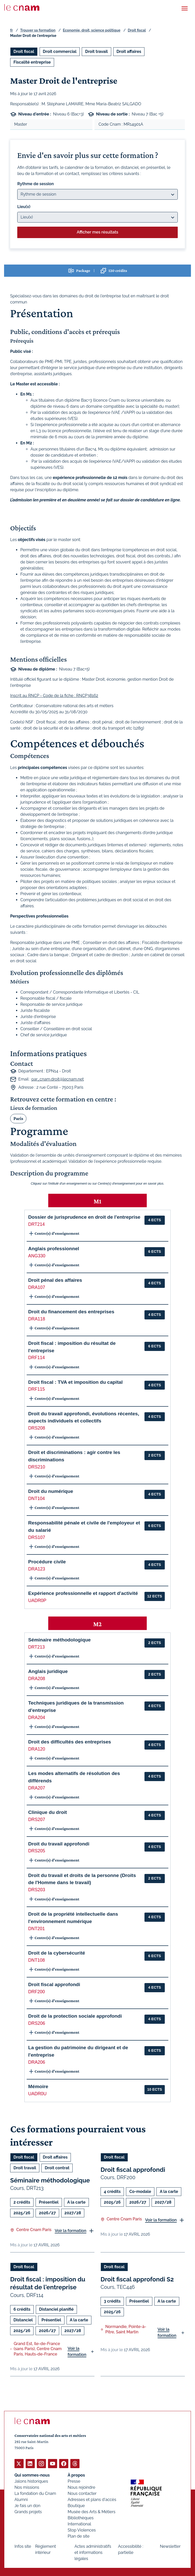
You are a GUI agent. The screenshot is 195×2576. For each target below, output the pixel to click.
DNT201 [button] (36, 1928)
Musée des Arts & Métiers (92, 2511)
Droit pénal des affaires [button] (55, 1280)
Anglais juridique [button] (48, 1671)
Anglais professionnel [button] (53, 1248)
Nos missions (26, 2487)
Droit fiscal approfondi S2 (137, 2279)
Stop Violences (82, 2529)
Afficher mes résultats (97, 232)
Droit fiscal (137, 30)
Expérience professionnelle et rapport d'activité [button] (83, 1593)
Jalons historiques (31, 2481)
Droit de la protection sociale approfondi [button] (75, 2016)
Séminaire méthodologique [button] (59, 1639)
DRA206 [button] (36, 2062)
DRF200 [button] (36, 1991)
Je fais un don (27, 2505)
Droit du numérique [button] (50, 1491)
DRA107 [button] (36, 1287)
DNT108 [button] (36, 1960)
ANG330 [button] (36, 1255)
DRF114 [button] (36, 1357)
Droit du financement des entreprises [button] (71, 1311)
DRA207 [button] (36, 1788)
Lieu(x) (23, 206)
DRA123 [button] (36, 1568)
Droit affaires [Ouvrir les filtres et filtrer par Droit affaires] (129, 51)
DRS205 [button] (36, 1850)
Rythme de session (35, 183)
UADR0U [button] (37, 2093)
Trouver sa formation (37, 30)
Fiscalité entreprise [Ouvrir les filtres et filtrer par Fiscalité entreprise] (32, 62)
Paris (18, 1118)
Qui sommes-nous (32, 2474)
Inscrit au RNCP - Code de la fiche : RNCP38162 (54, 695)
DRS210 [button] (36, 1466)
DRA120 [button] (36, 1749)
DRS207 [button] (36, 1819)
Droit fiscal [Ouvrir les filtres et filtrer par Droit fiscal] (23, 51)
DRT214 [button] (36, 1224)
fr (11, 30)
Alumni (21, 2499)
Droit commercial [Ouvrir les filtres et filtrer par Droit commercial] (60, 51)
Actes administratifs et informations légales (92, 2552)
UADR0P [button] (37, 1600)
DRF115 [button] (36, 1389)
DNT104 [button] (36, 1498)
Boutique (76, 2505)
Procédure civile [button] (47, 1561)
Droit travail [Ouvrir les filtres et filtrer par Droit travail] (96, 51)
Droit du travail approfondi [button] (58, 1843)
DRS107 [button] (36, 1537)
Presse (74, 2481)
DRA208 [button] (36, 1678)
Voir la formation (70, 2230)
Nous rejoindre (81, 2487)
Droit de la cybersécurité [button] (56, 1953)
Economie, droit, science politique (92, 30)
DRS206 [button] (36, 2023)
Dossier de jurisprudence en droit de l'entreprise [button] (84, 1217)
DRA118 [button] (36, 1318)
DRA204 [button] (36, 1717)
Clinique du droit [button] (47, 1812)
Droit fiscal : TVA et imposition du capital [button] (75, 1382)
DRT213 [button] (36, 1647)
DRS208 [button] (36, 1428)
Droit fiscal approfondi (133, 2169)
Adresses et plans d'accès (92, 2499)
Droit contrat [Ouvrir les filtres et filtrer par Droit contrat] (57, 2167)
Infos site (22, 2546)
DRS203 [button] (36, 1889)
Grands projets (28, 2511)
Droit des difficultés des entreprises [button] (69, 1741)
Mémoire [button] (38, 2086)
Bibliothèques (81, 2517)
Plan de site (79, 2536)
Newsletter (170, 2546)
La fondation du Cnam (35, 2493)
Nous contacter (82, 2493)
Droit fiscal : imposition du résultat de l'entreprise (47, 2283)
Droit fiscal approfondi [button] (54, 1984)
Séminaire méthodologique (50, 2180)
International (79, 2523)
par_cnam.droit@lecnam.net (57, 1079)
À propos (76, 2474)
